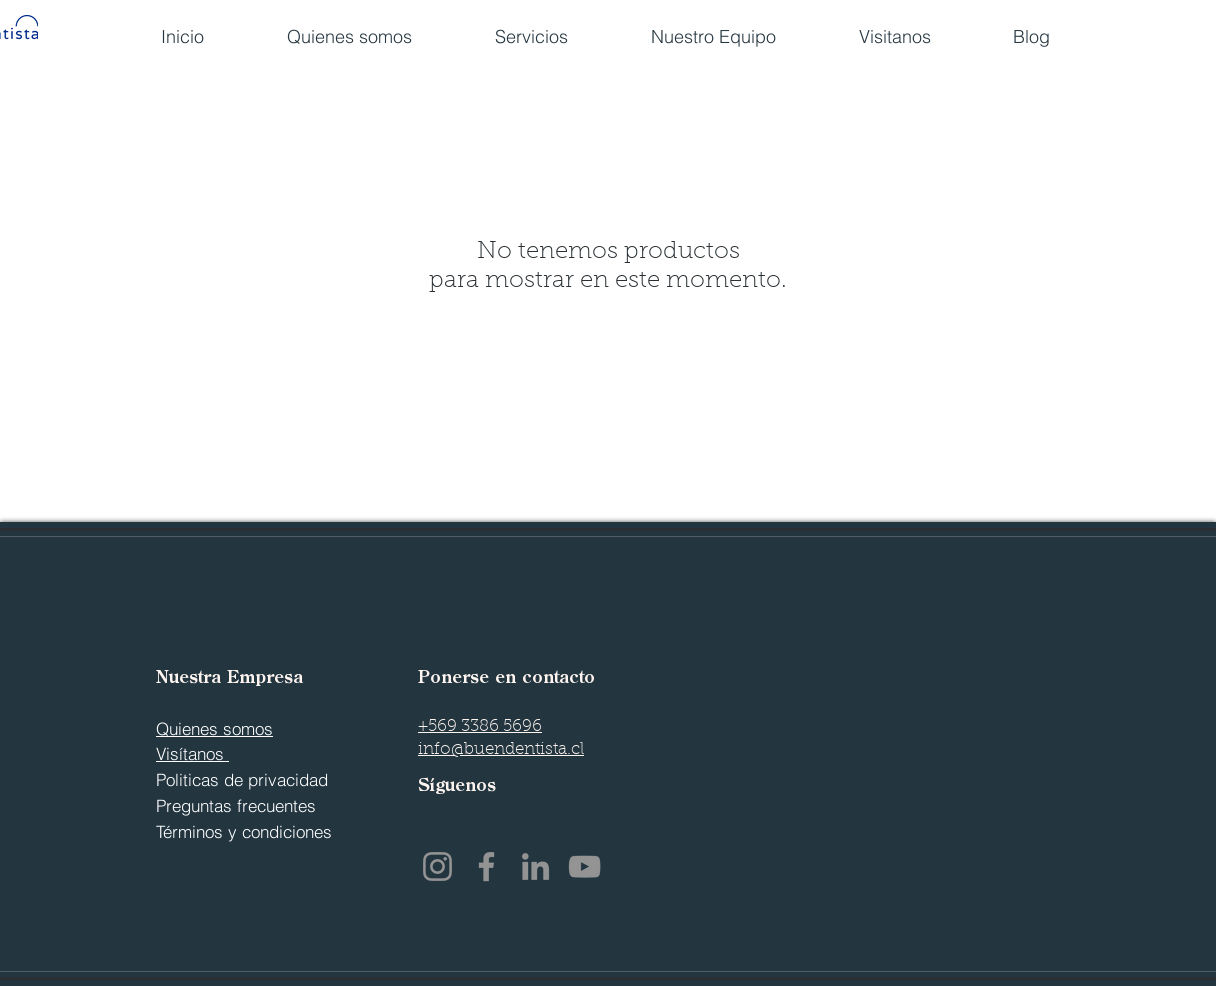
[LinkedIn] (535, 866)
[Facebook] (486, 866)
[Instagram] (437, 866)
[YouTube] (584, 866)
